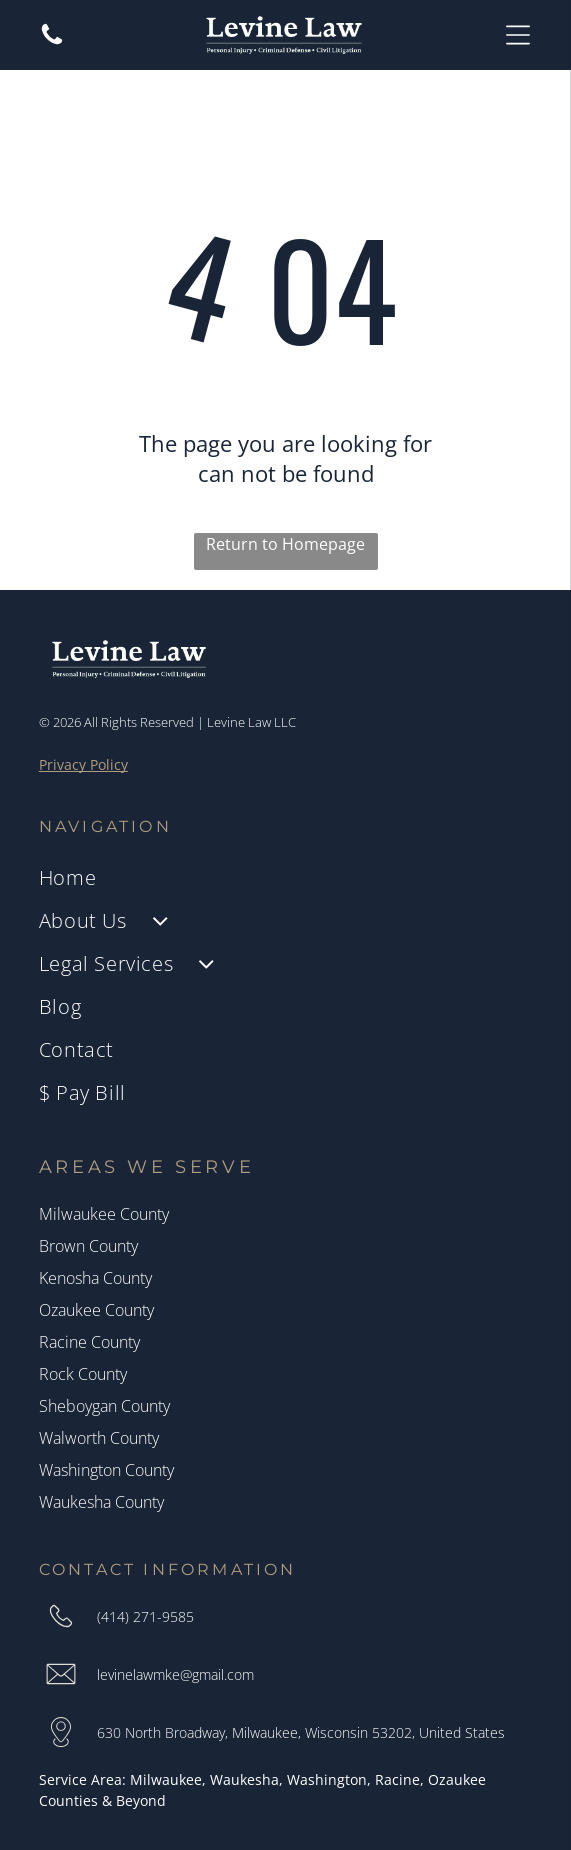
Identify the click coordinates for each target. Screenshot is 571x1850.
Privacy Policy (83, 764)
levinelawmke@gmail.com (175, 1674)
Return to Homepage (285, 544)
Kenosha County (95, 1278)
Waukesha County (101, 1502)
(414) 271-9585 (145, 1616)
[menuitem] (285, 877)
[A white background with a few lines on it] (52, 42)
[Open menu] (518, 35)
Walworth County (99, 1438)
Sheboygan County (104, 1406)
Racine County (89, 1342)
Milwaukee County (104, 1214)
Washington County (106, 1470)
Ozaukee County (96, 1310)
